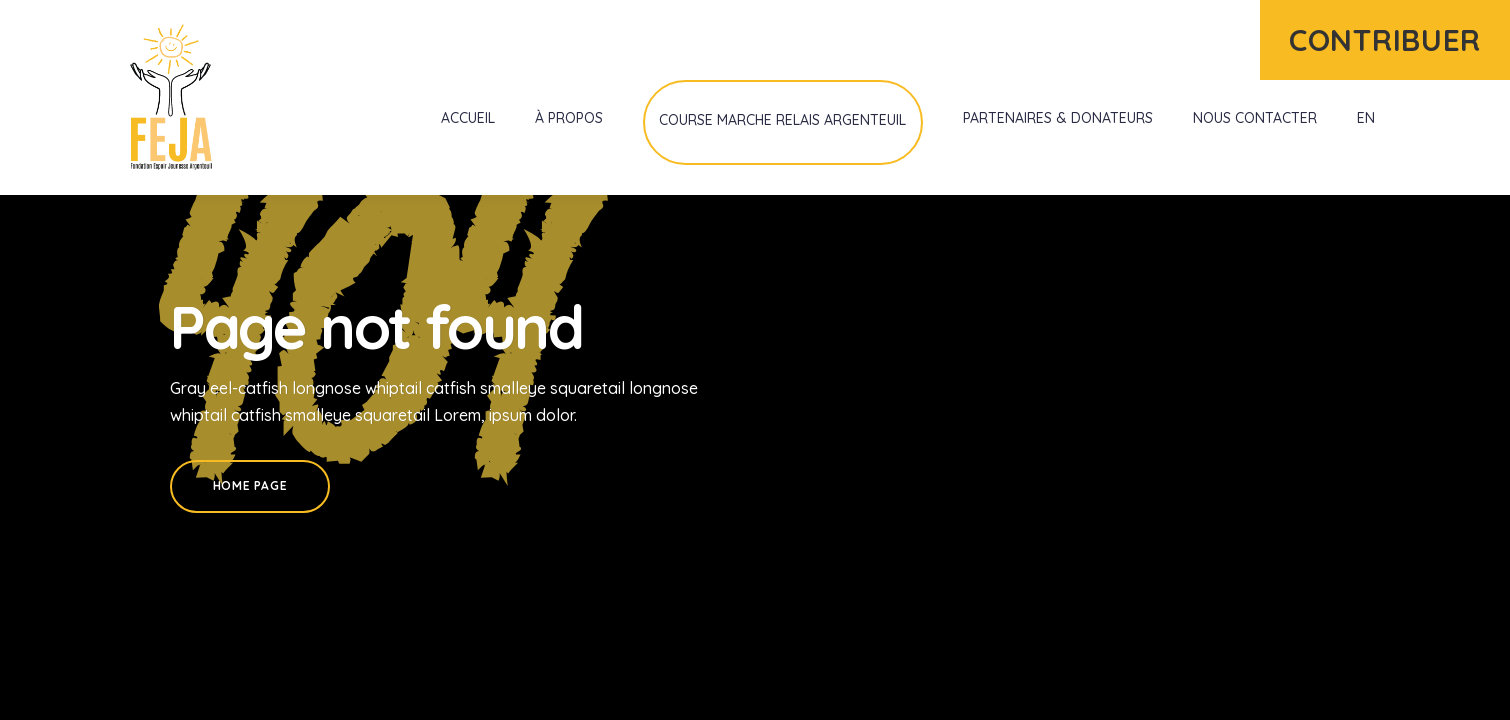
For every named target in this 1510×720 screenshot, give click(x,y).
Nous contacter (1255, 118)
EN (1366, 118)
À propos (569, 118)
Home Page (250, 485)
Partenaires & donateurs (1058, 118)
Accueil (468, 118)
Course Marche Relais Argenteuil (782, 120)
